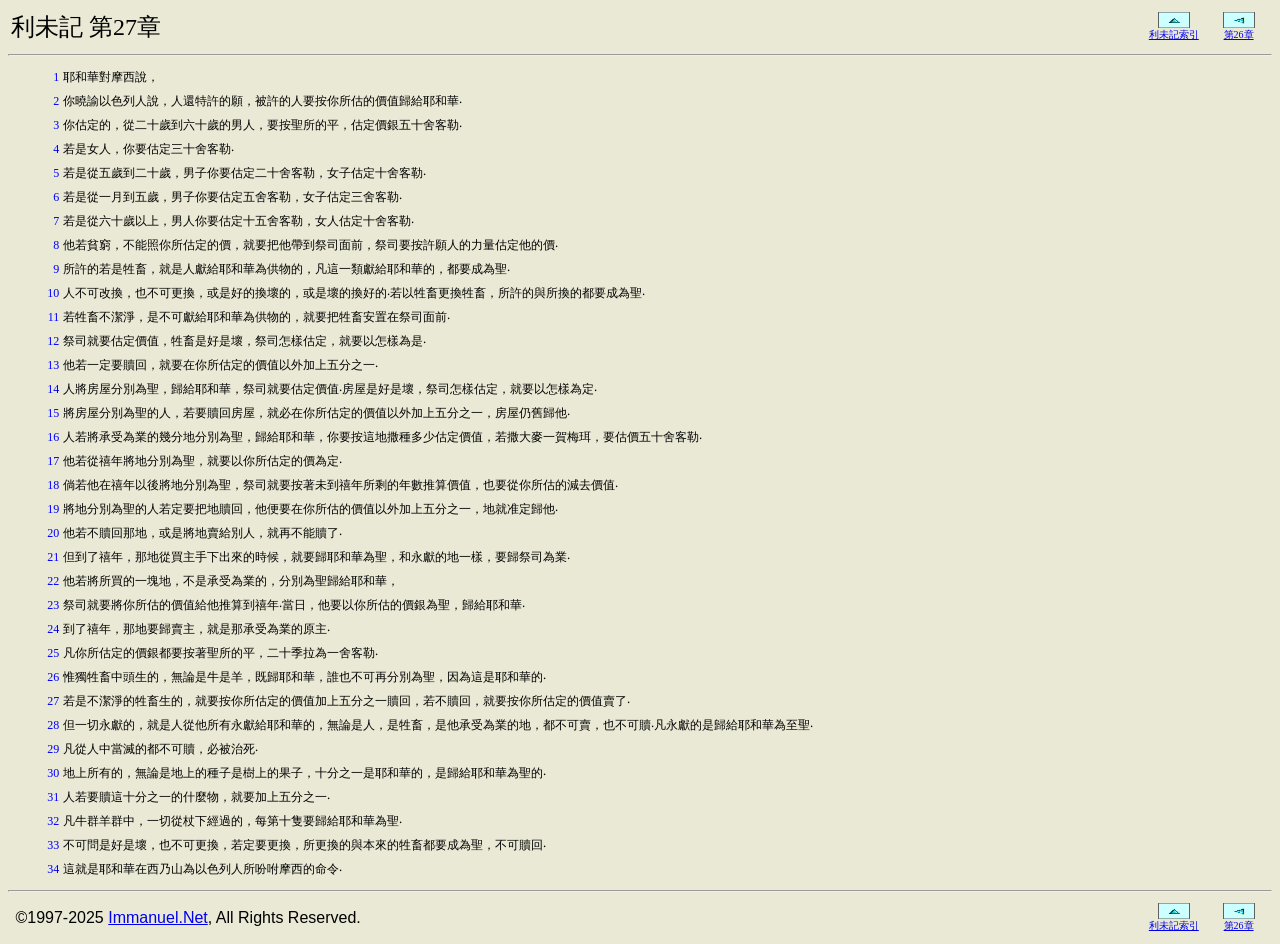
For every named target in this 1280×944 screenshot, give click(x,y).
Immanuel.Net (158, 917)
